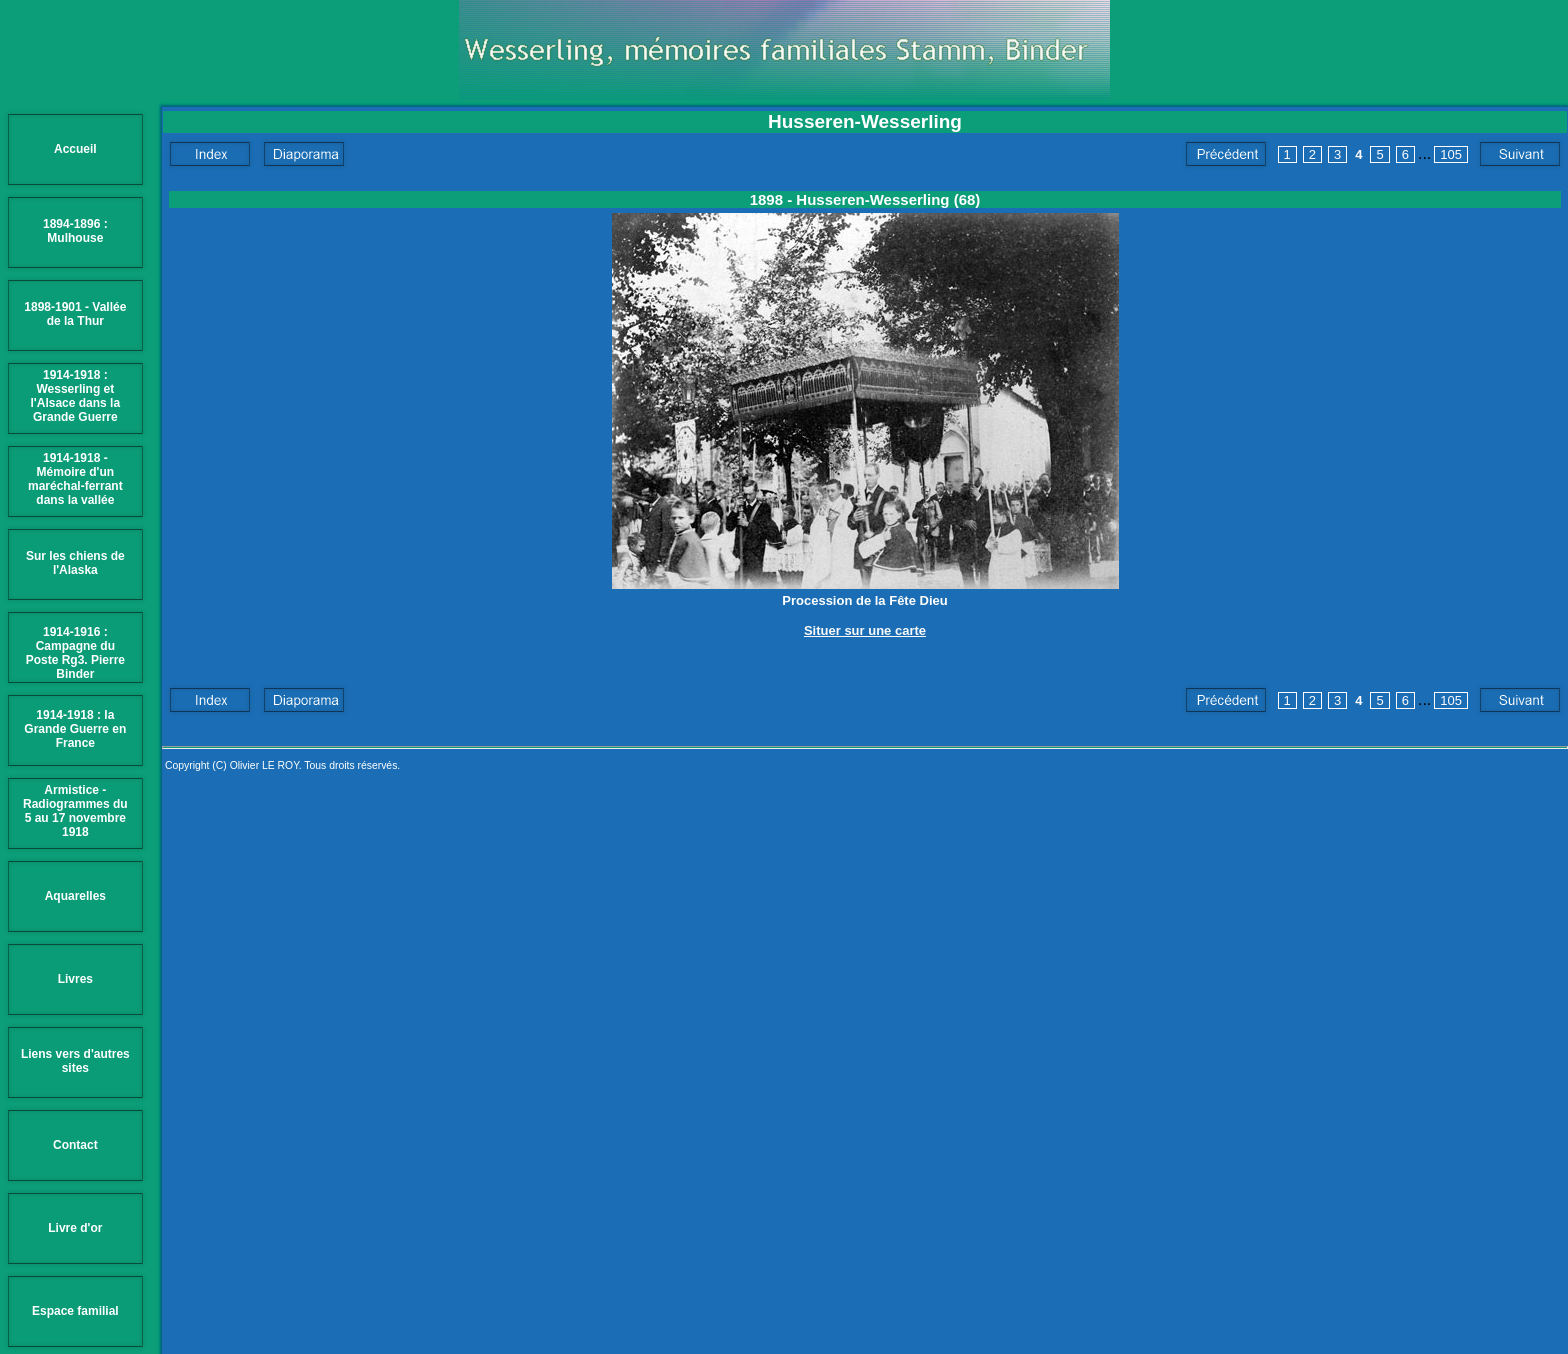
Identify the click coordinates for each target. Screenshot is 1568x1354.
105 (1451, 154)
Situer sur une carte (865, 630)
